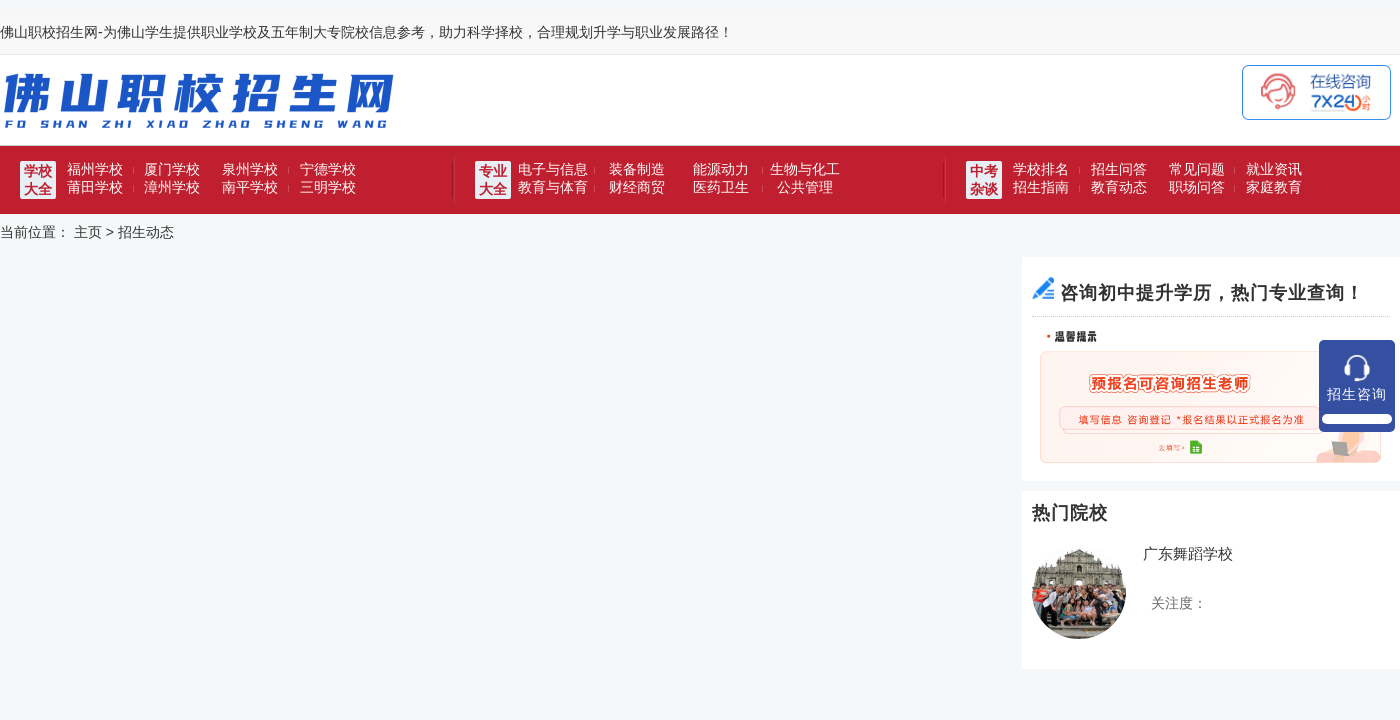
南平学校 (250, 187)
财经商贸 (637, 187)
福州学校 (95, 169)
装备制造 (637, 169)
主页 (88, 232)
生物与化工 (805, 169)
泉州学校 (250, 169)
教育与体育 (553, 187)
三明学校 (328, 187)
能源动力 (721, 169)
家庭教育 (1274, 187)
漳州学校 (172, 187)
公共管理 (805, 187)
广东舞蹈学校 (1188, 553)
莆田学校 (95, 187)
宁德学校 (328, 169)
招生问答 (1119, 169)
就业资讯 (1274, 169)
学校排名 (1041, 169)
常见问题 (1197, 169)
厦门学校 (172, 169)
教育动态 (1119, 187)
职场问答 (1197, 187)
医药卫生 (721, 187)
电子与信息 (553, 169)
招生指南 (1041, 187)
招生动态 (146, 232)
